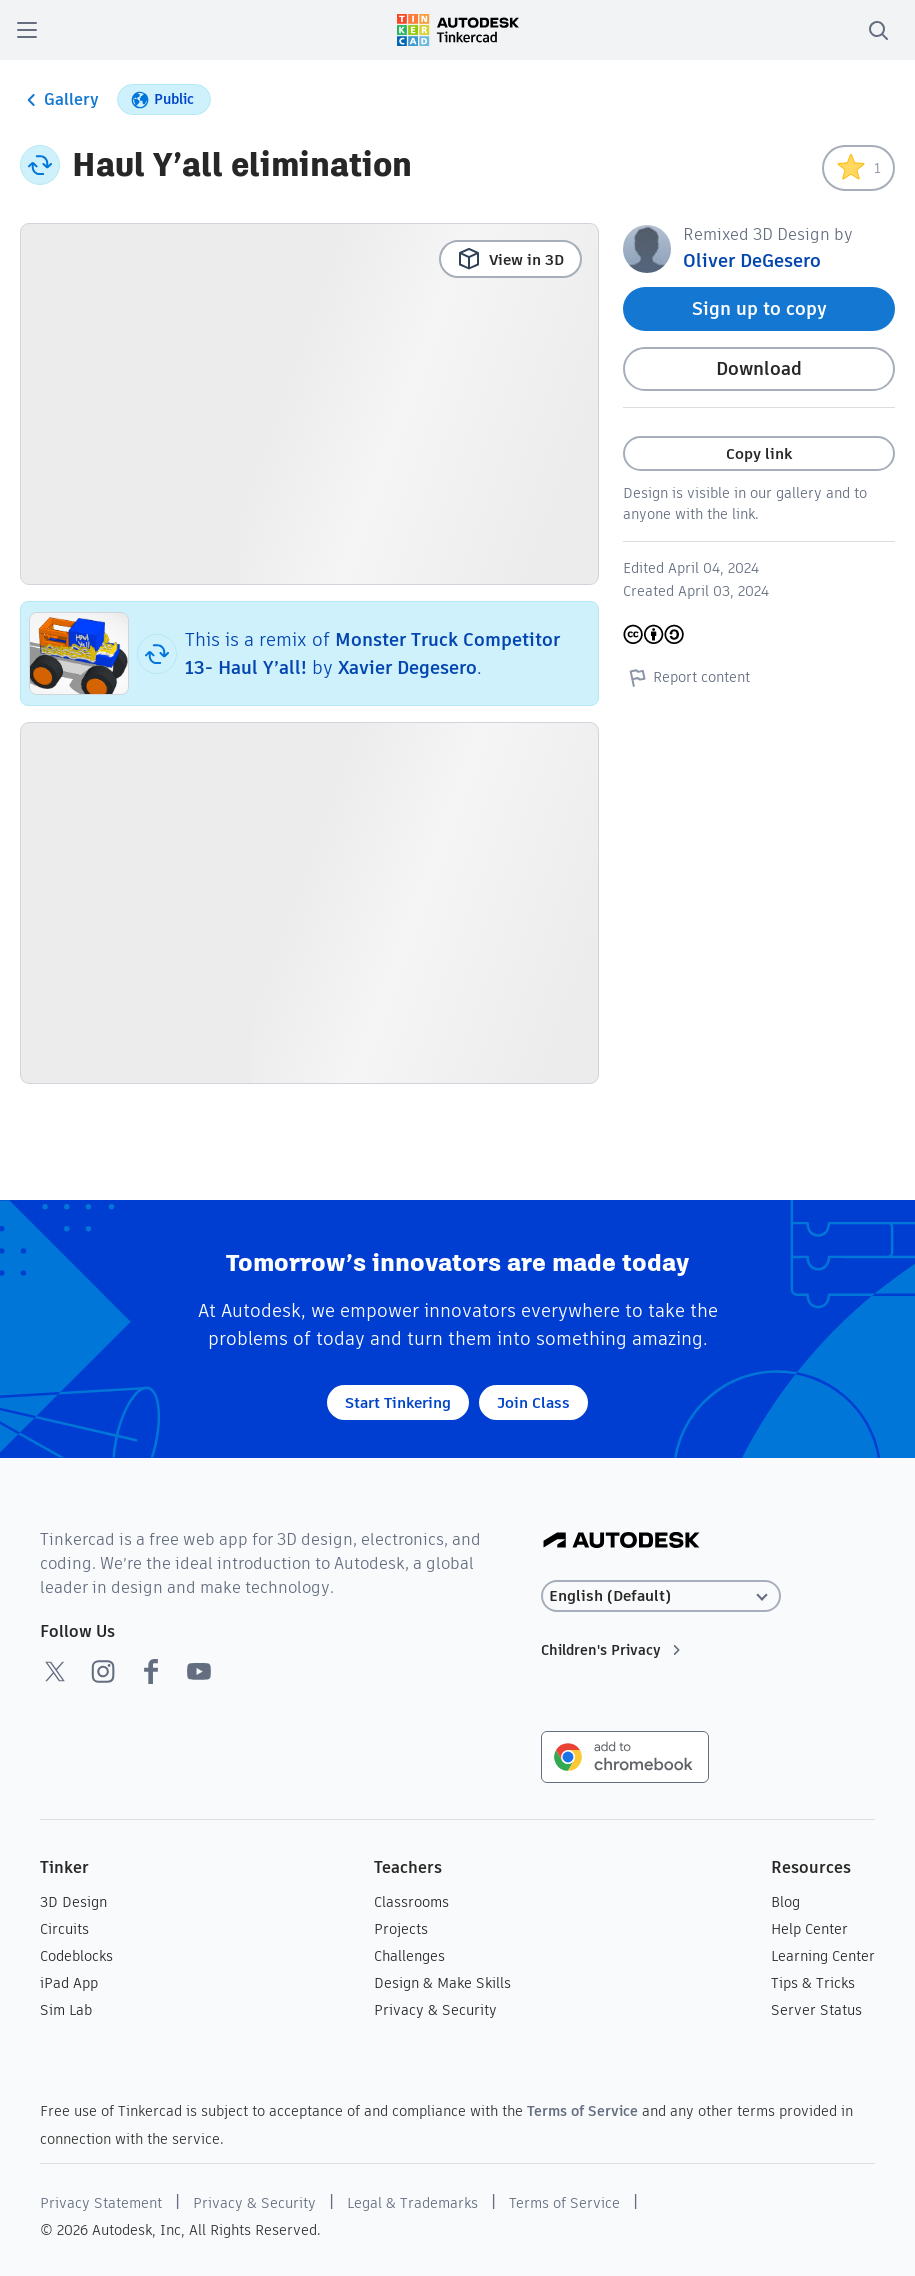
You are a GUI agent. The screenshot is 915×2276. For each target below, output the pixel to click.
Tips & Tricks (813, 1983)
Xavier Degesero (407, 667)
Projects (401, 1929)
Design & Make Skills (442, 1983)
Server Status (816, 2010)
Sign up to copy (759, 308)
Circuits (64, 1929)
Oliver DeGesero (752, 260)
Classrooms (411, 1902)
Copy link (759, 453)
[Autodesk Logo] (621, 1541)
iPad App (69, 1983)
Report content (686, 677)
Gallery (59, 100)
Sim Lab (66, 2010)
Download (759, 368)
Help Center (809, 1929)
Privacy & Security (435, 2010)
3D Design (73, 1902)
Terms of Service (582, 2111)
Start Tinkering (398, 1402)
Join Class (533, 1402)
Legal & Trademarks (412, 2203)
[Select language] (661, 1596)
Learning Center (823, 1956)
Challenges (409, 1956)
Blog (785, 1902)
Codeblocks (76, 1956)
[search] (878, 30)
